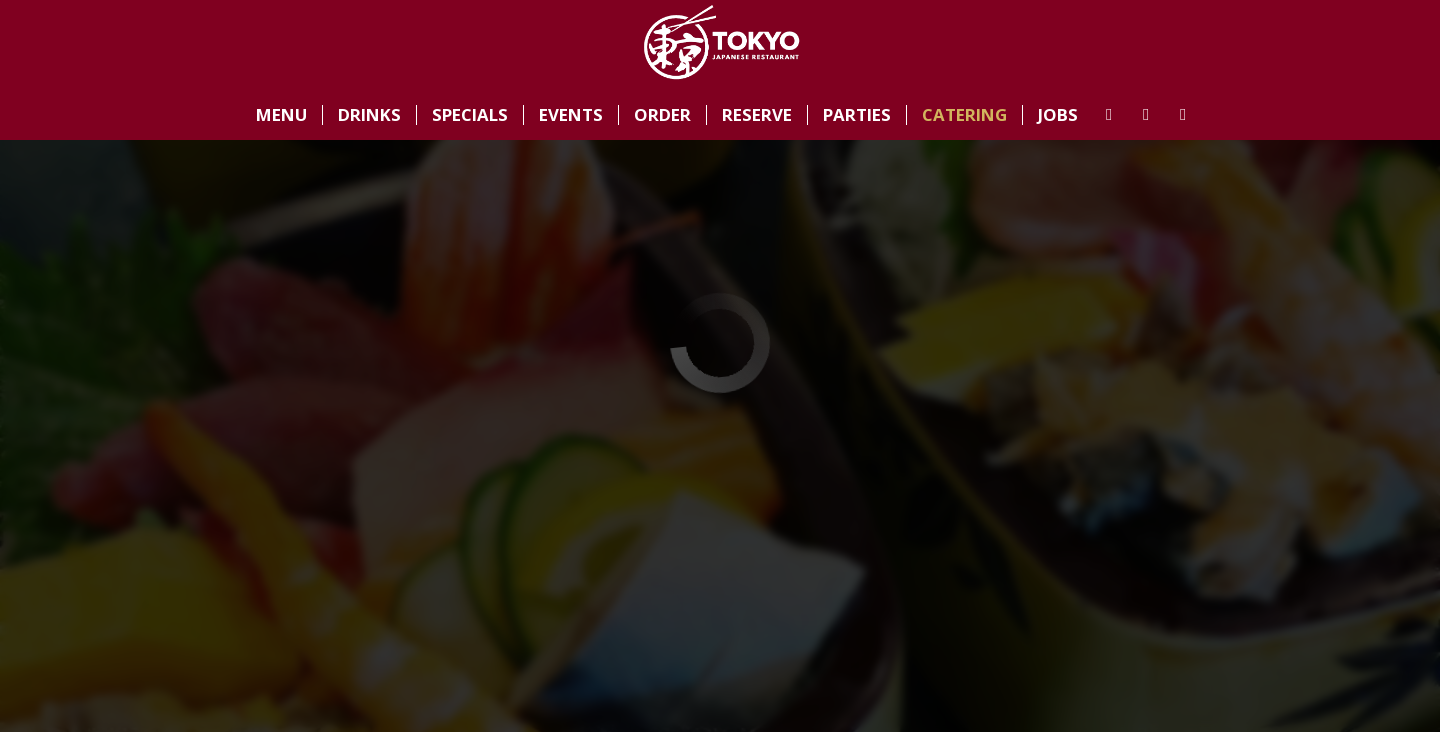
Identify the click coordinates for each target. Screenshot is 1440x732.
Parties (857, 115)
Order (662, 115)
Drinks (369, 115)
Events (571, 115)
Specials (470, 115)
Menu (281, 115)
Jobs (1058, 115)
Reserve (757, 115)
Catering (964, 115)
